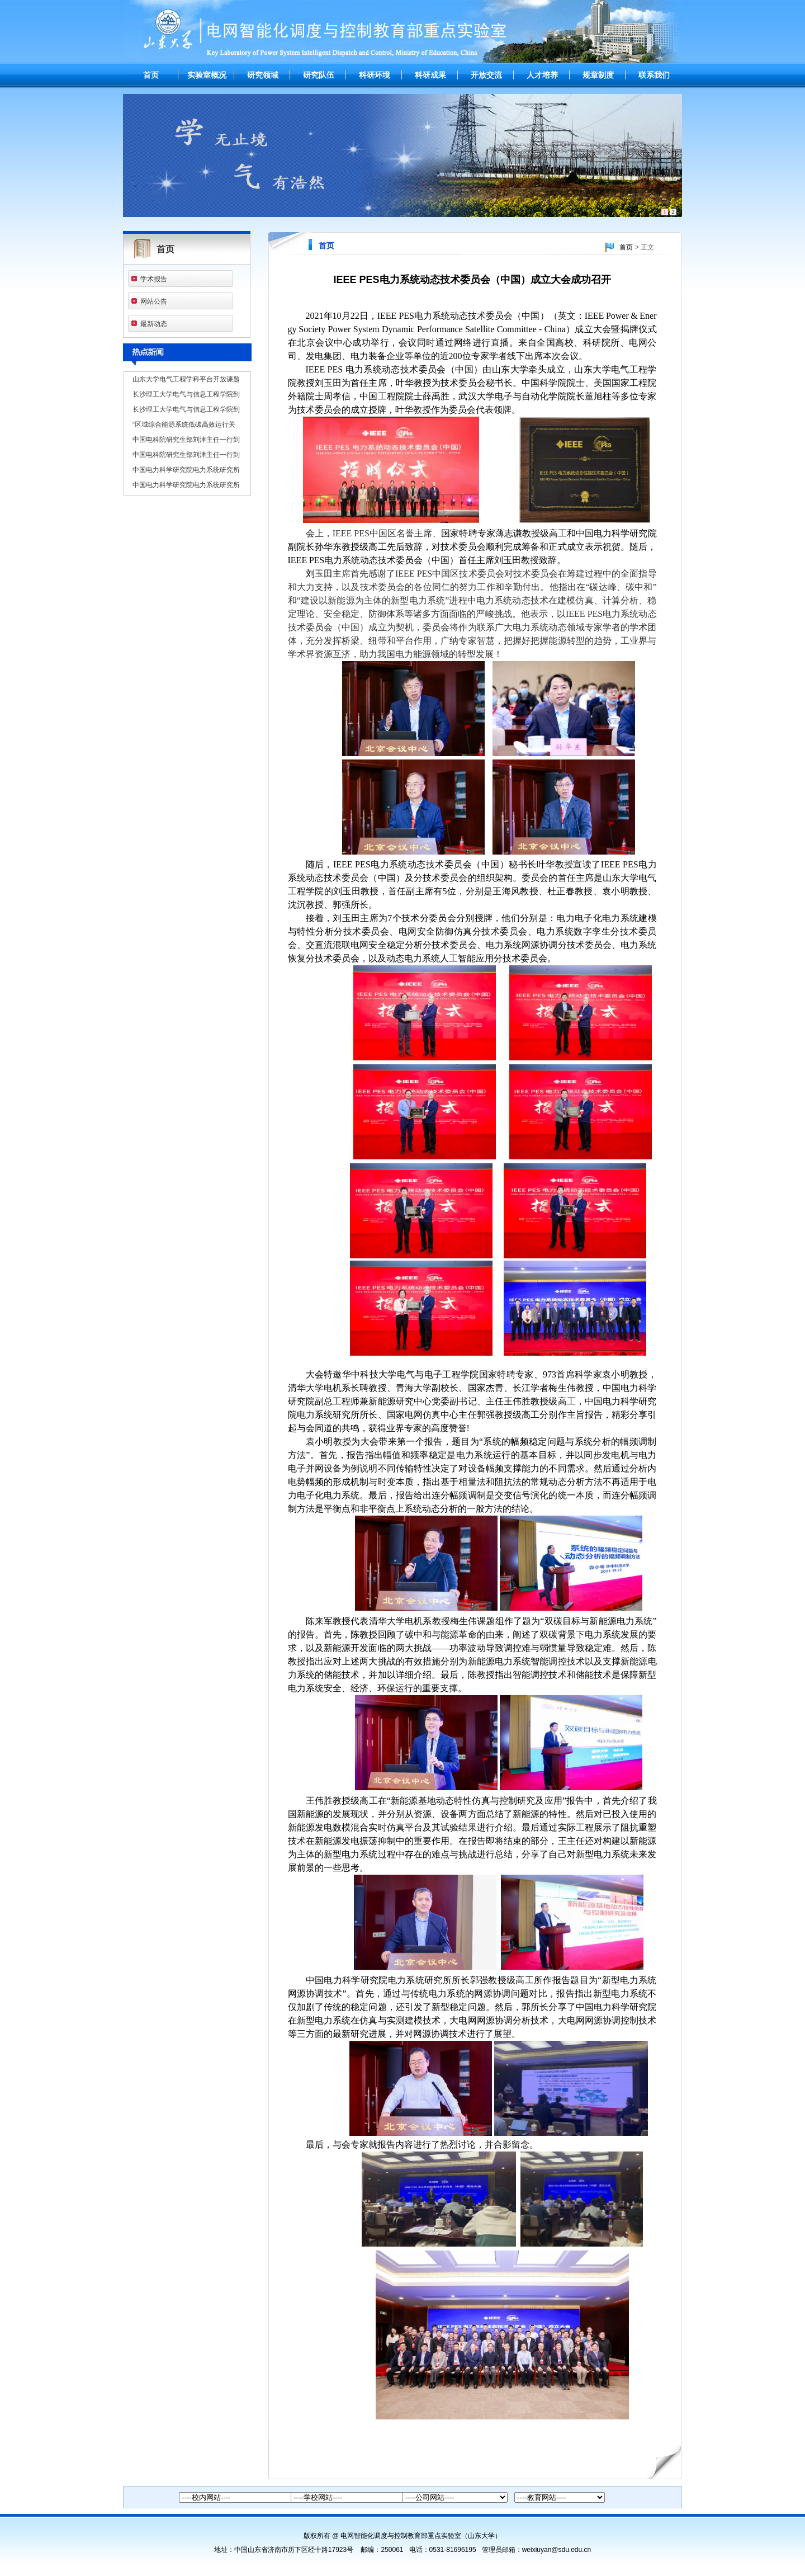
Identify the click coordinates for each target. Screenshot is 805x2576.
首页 (151, 74)
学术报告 (153, 279)
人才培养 (542, 74)
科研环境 (374, 74)
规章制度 (598, 74)
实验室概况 (206, 74)
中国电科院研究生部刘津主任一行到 (186, 440)
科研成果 (430, 74)
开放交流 (486, 74)
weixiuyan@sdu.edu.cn (556, 2550)
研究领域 (262, 74)
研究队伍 (318, 74)
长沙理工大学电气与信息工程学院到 (186, 394)
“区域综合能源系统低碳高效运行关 (183, 424)
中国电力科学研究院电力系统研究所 (186, 470)
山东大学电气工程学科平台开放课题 (186, 379)
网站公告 (153, 301)
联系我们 (654, 74)
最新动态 (153, 324)
